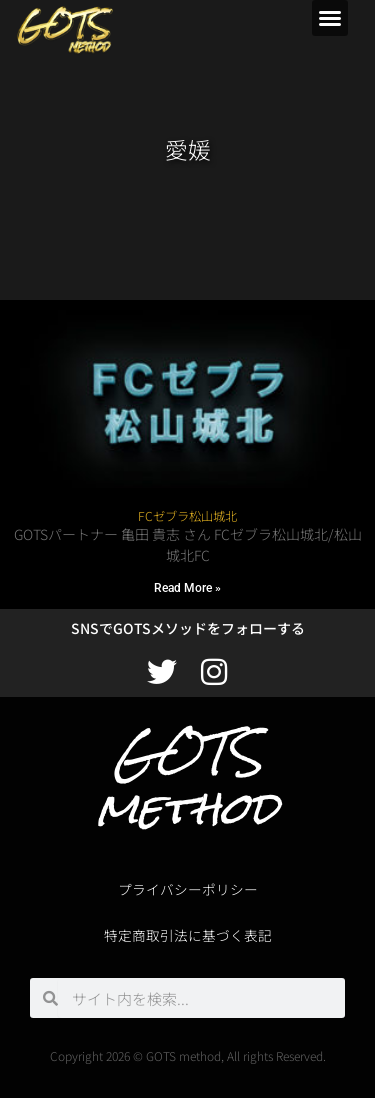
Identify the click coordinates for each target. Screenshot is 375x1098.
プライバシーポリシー (188, 889)
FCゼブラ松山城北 (187, 516)
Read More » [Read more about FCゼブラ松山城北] (187, 588)
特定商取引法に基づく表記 (188, 935)
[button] (330, 18)
